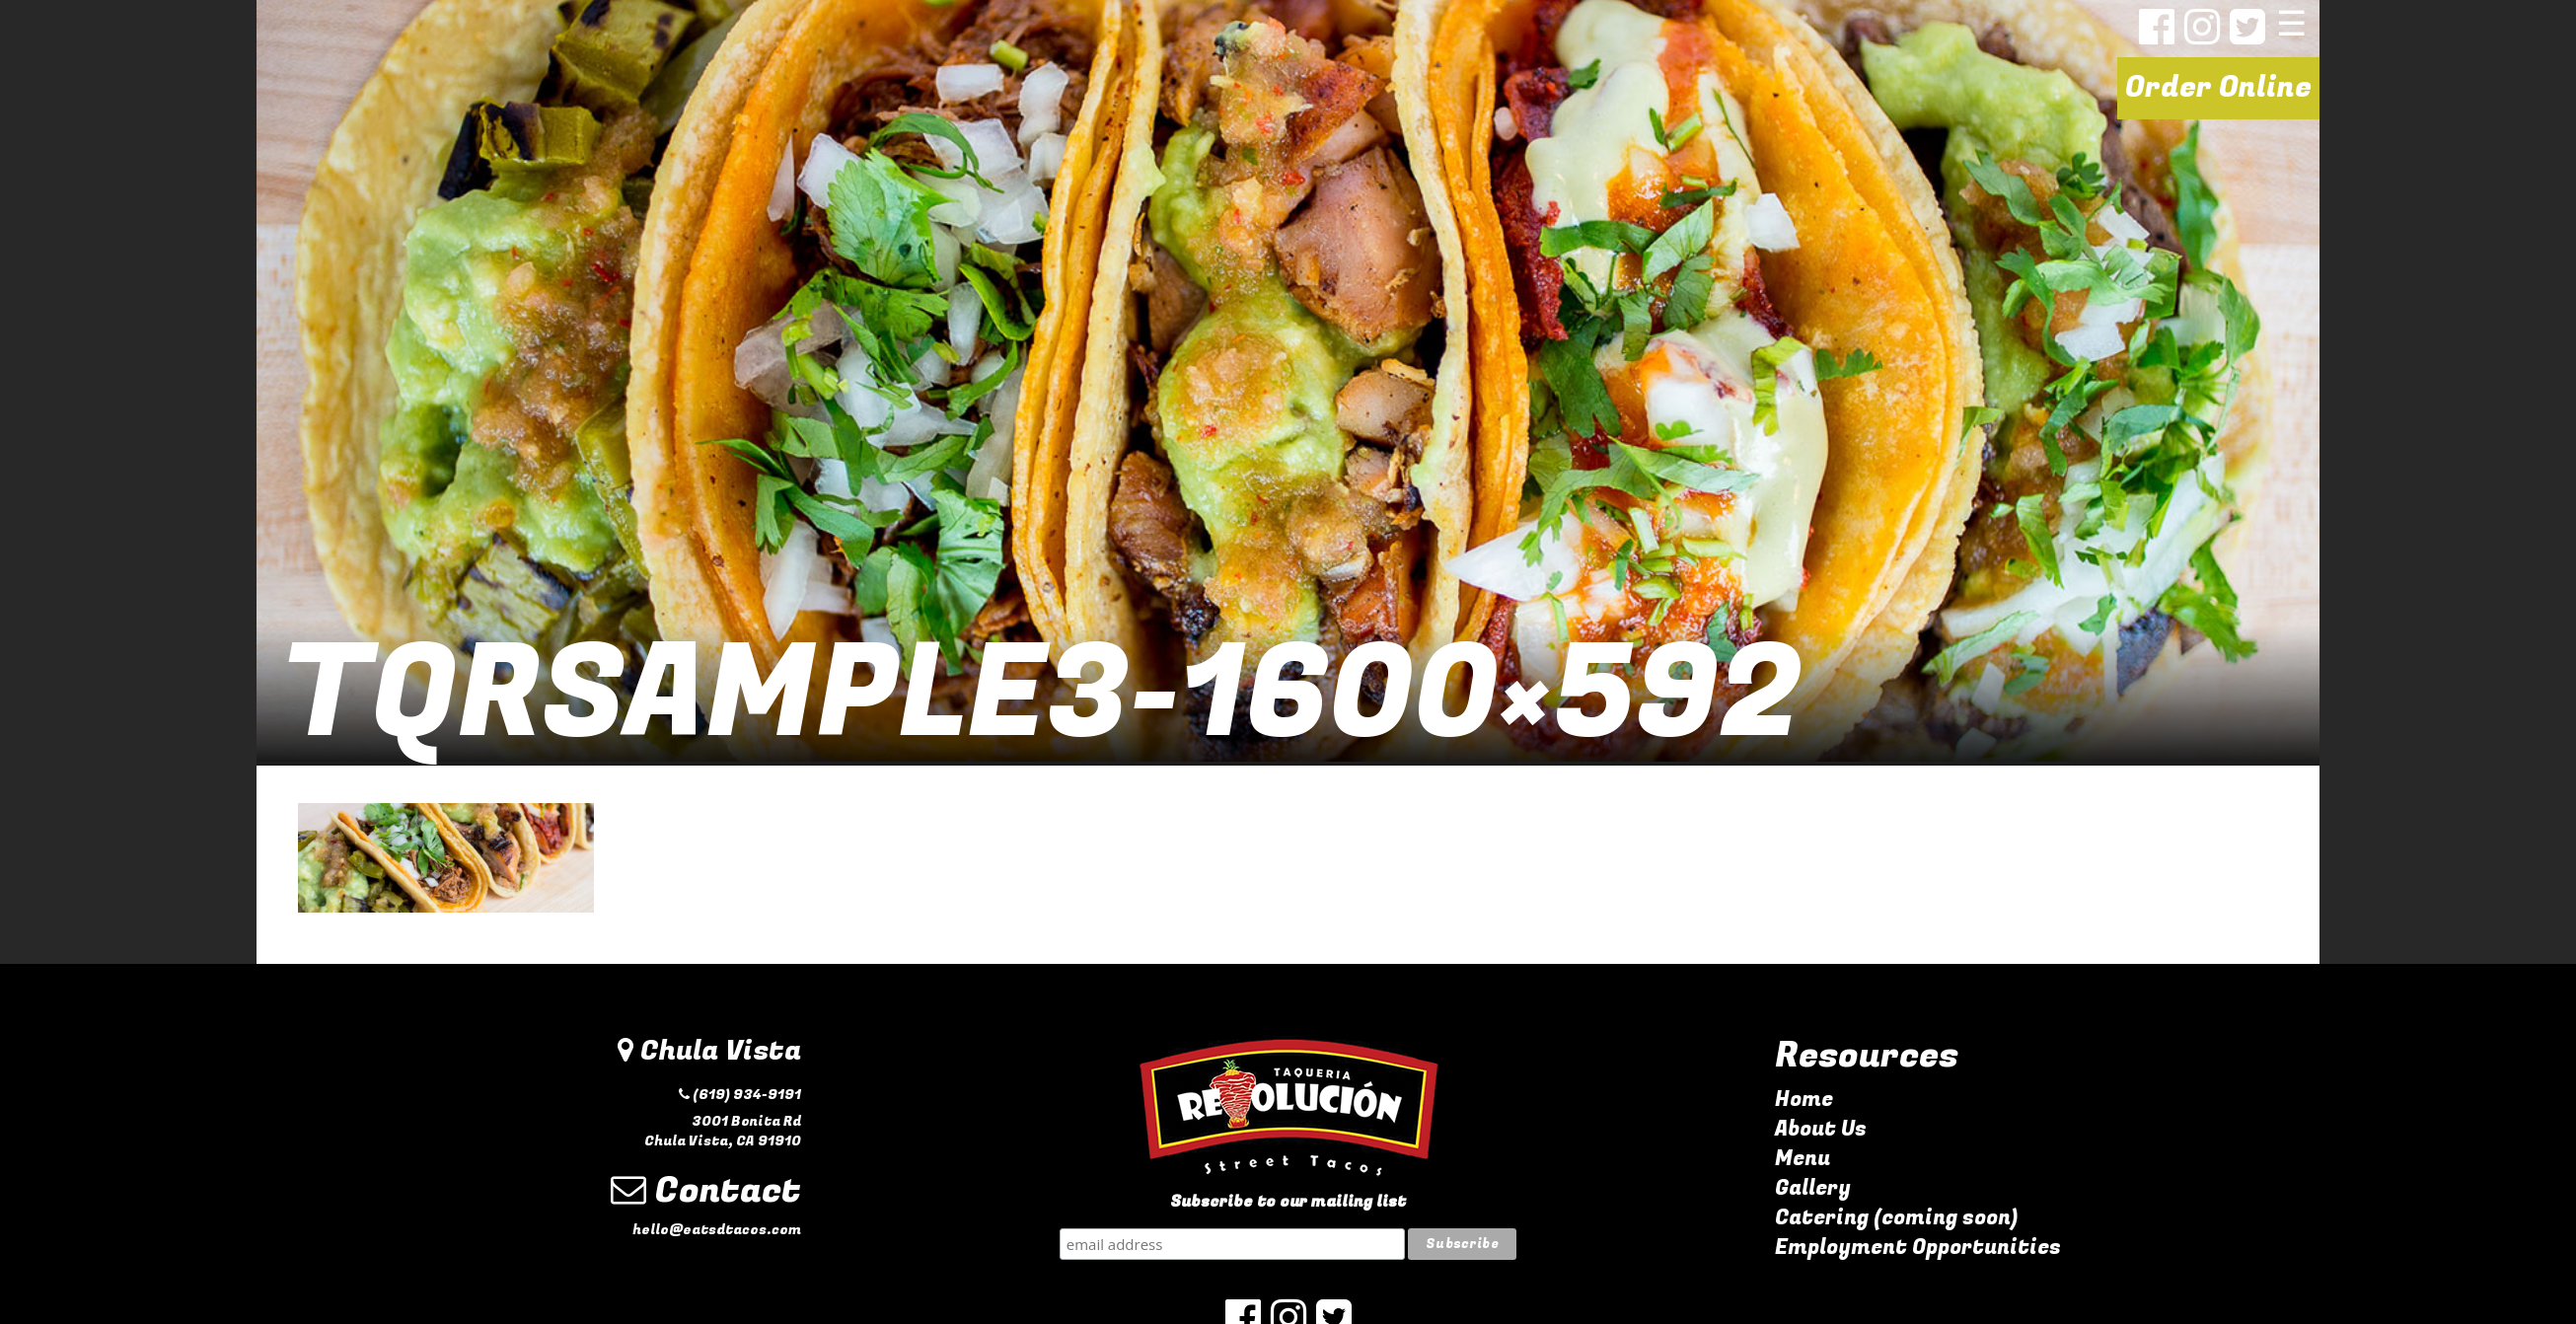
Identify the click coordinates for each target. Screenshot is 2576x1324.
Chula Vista (709, 1051)
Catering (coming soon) (1896, 1218)
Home (1804, 1099)
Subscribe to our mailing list (1288, 1202)
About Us (1821, 1129)
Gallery (1813, 1188)
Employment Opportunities (1918, 1247)
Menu (1802, 1158)
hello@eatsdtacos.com (716, 1229)
